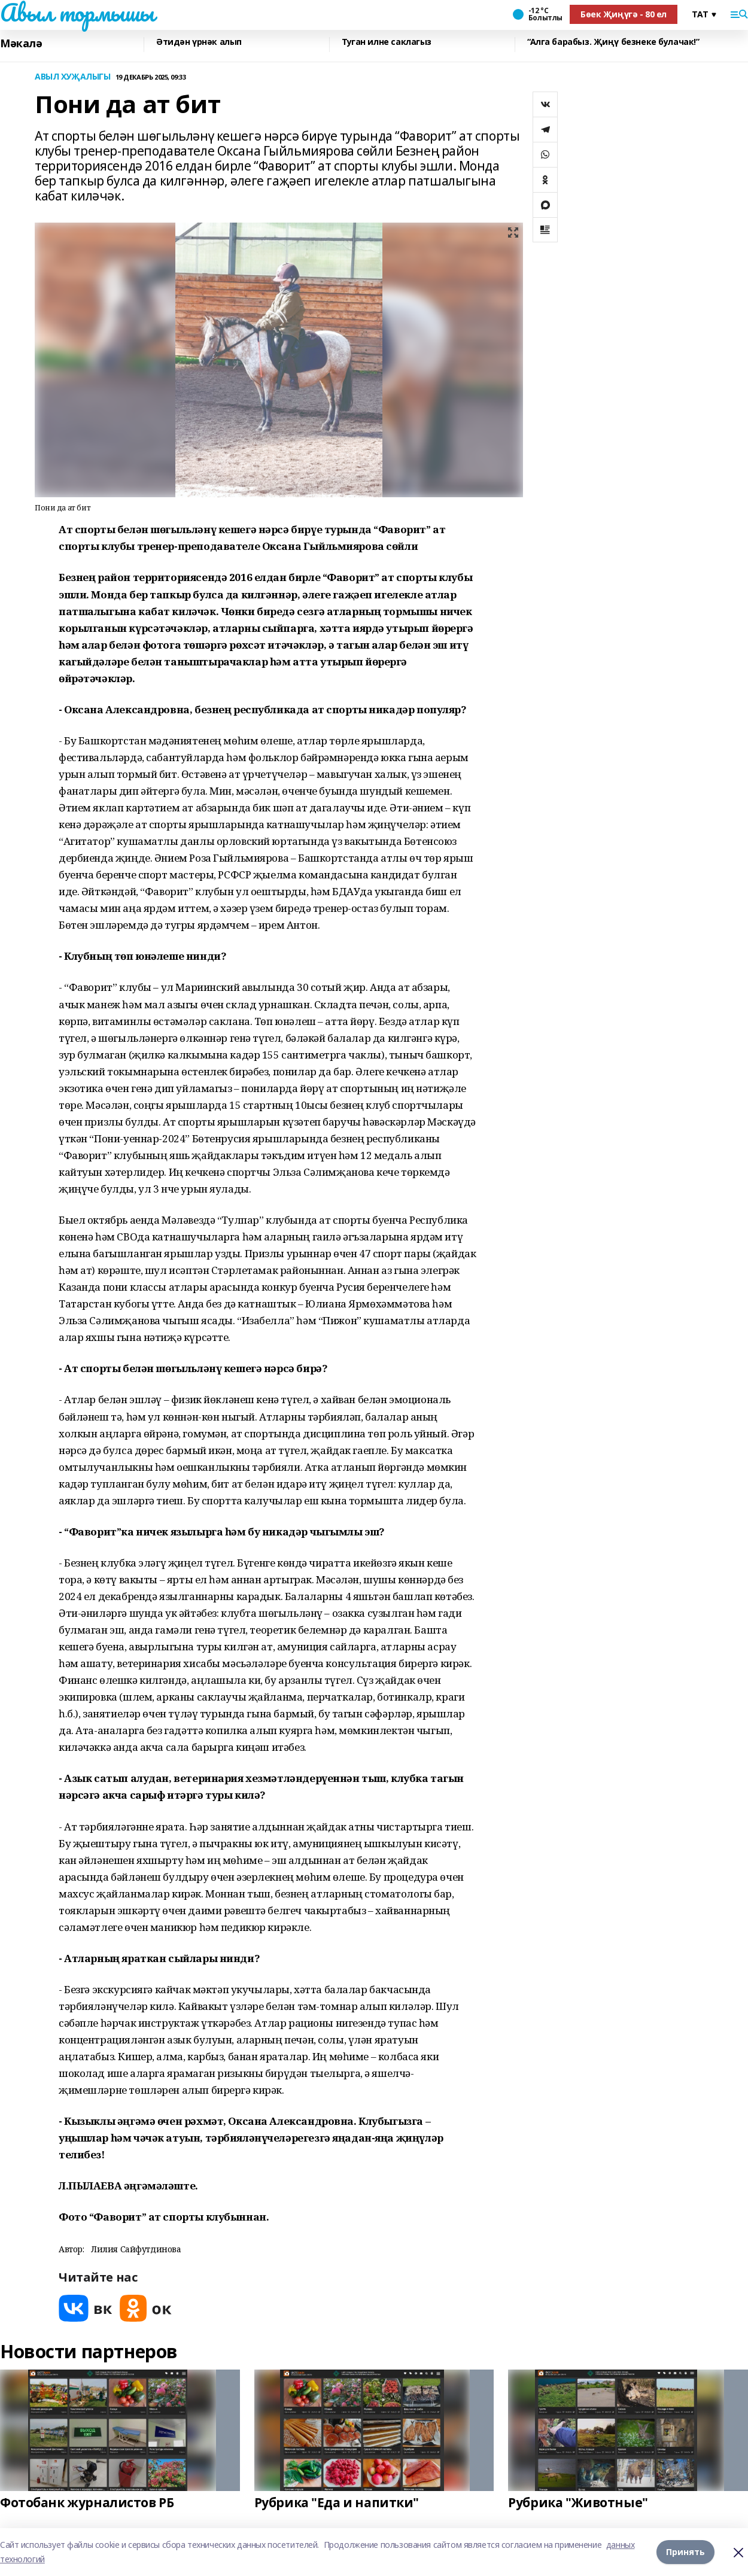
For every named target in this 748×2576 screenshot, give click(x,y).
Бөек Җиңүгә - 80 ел (623, 14)
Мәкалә (21, 43)
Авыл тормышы (77, 12)
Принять (685, 2551)
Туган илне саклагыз (386, 42)
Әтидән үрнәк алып (199, 42)
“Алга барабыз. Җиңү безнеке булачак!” (613, 42)
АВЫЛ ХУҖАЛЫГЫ (73, 77)
